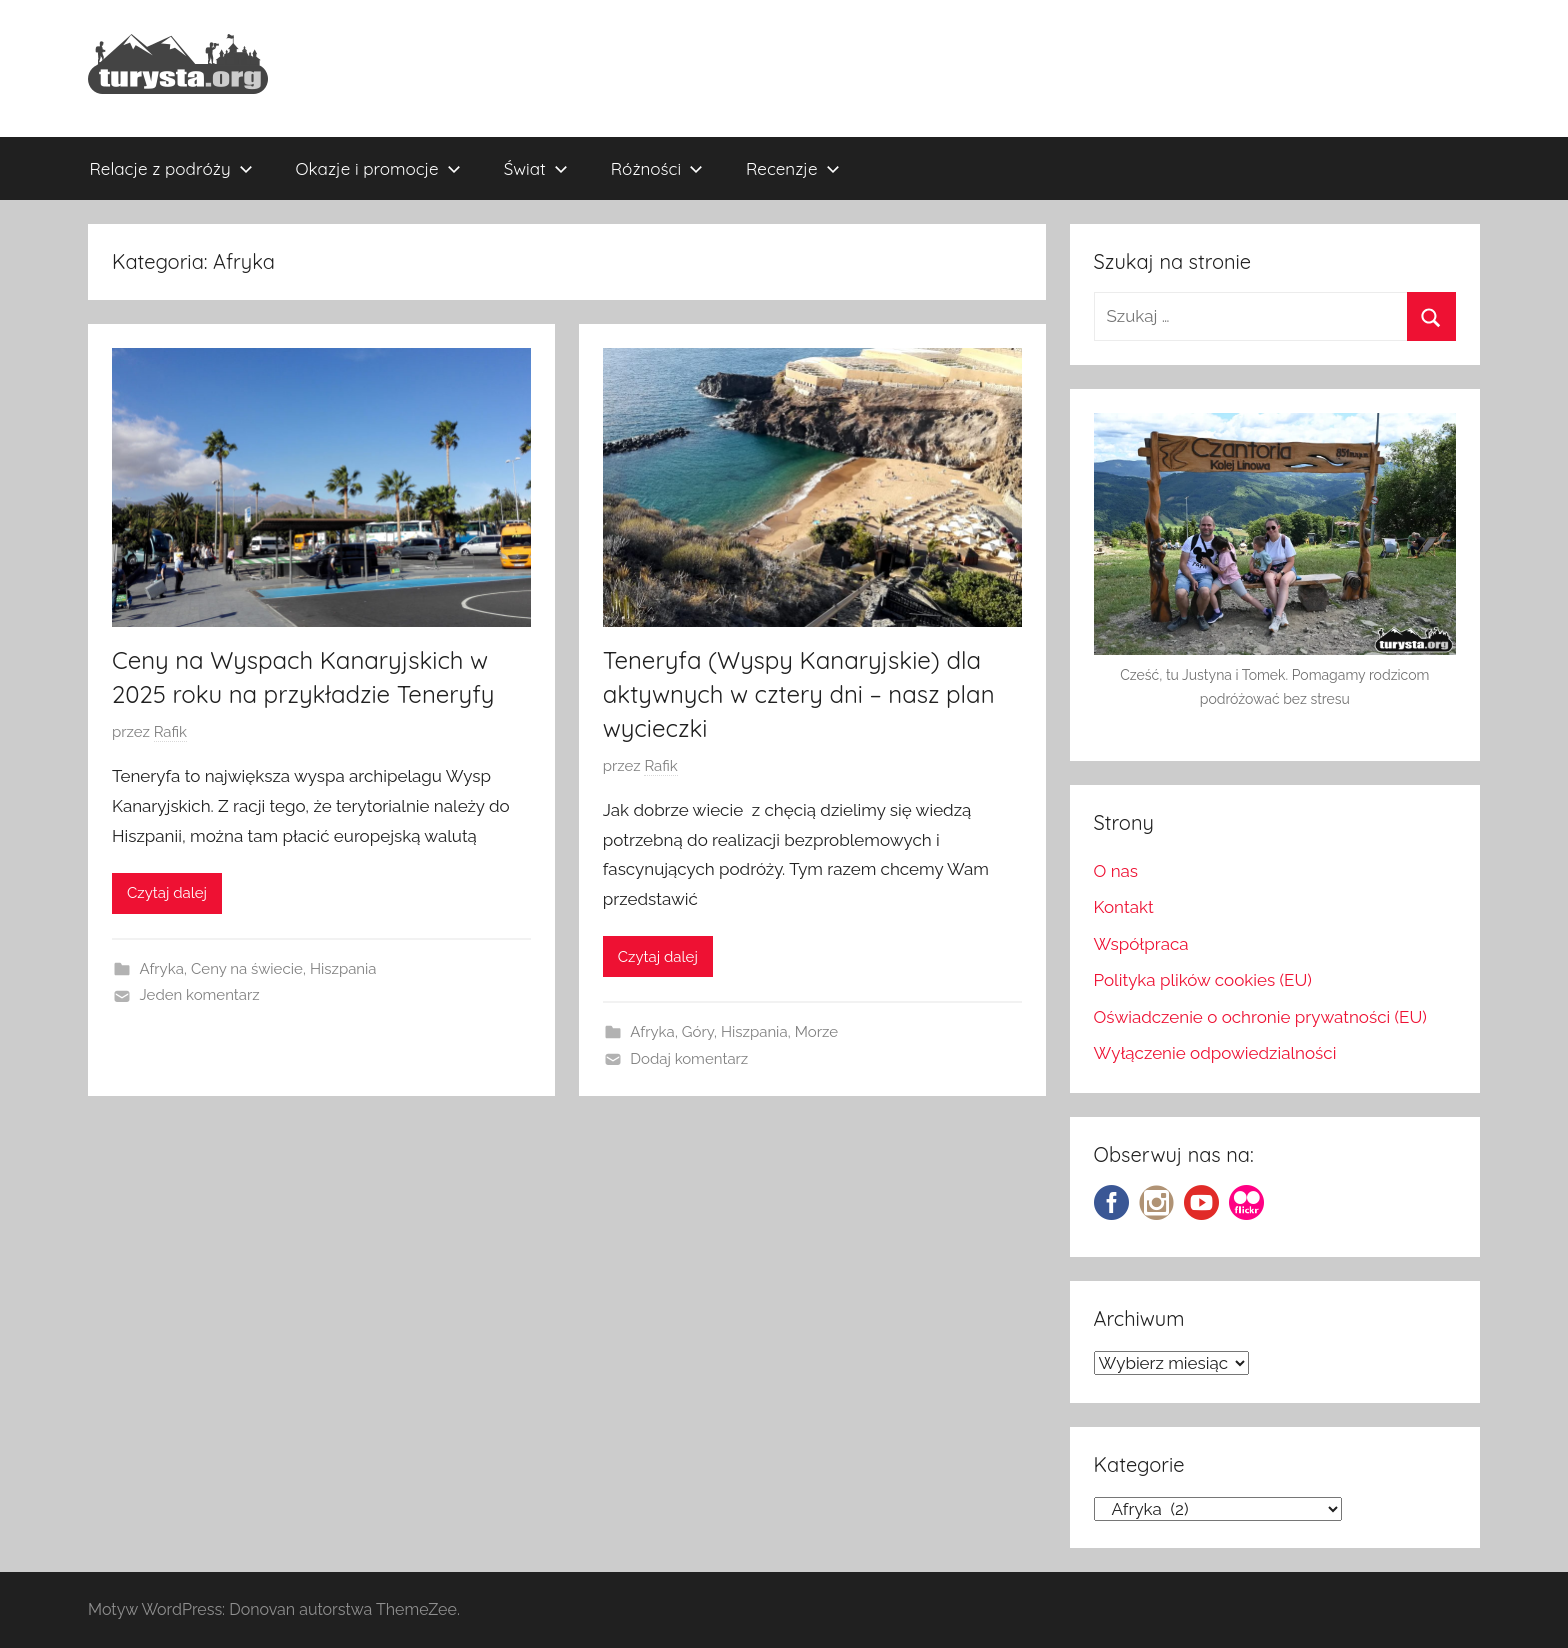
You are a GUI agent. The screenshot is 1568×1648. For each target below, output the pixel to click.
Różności (657, 168)
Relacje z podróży (171, 168)
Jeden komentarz (200, 995)
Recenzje (793, 168)
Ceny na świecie (247, 969)
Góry (698, 1032)
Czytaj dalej (167, 893)
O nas (1116, 871)
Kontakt (1124, 907)
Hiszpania (343, 969)
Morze (816, 1032)
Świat (536, 168)
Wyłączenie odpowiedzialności (1215, 1053)
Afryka (162, 969)
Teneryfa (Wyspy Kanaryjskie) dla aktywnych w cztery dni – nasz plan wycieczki (799, 693)
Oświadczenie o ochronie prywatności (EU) (1260, 1017)
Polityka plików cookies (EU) (1203, 980)
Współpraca (1141, 944)
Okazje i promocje (378, 168)
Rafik (170, 732)
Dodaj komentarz (689, 1059)
